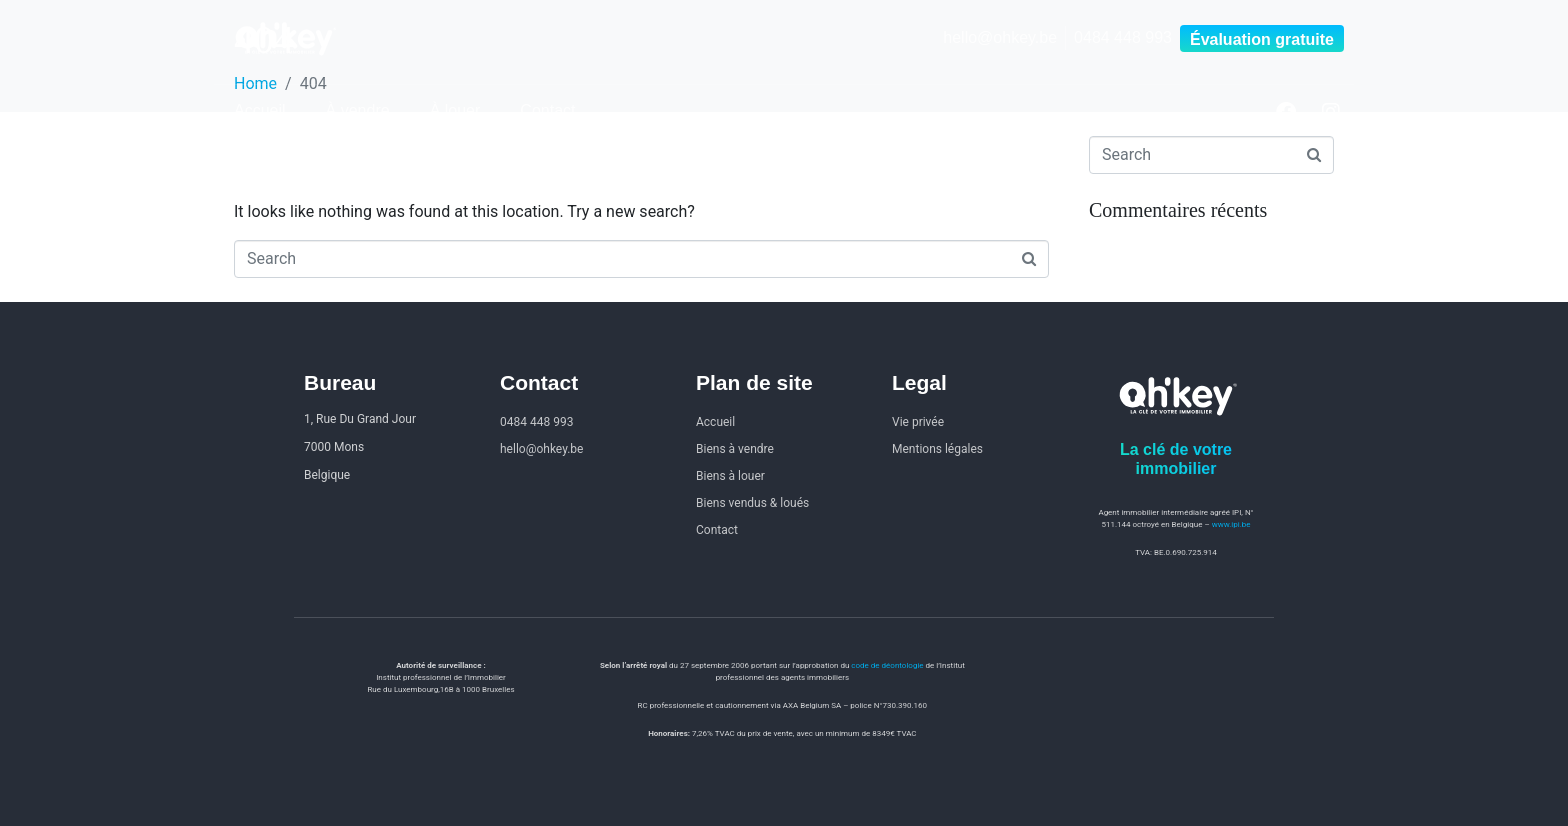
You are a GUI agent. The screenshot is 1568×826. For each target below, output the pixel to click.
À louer (455, 110)
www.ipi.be (1231, 524)
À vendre (358, 110)
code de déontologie (887, 665)
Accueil (260, 110)
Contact (547, 110)
